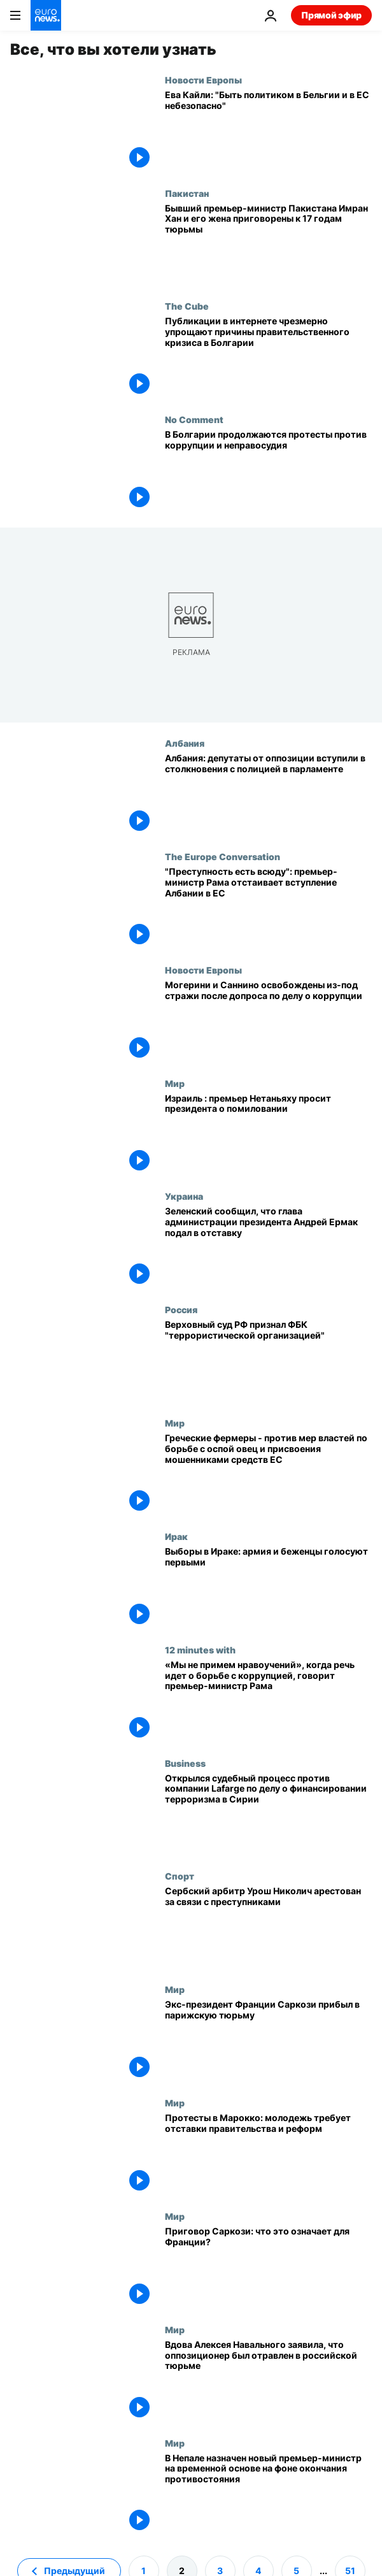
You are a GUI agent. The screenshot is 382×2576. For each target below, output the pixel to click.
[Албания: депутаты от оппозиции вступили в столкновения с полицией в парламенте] (268, 794)
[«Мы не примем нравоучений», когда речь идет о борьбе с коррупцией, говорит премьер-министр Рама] (268, 1701)
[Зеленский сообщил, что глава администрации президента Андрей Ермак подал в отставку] (268, 1247)
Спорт (179, 1876)
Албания (184, 743)
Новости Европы (203, 80)
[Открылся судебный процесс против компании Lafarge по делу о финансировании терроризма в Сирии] (268, 1814)
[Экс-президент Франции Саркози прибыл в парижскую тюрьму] (268, 2040)
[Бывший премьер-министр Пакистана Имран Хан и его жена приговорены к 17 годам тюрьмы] (268, 244)
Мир (175, 1083)
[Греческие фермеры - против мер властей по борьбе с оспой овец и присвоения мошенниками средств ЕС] (268, 1474)
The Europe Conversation (222, 856)
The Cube (187, 306)
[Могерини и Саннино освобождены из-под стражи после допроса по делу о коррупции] (268, 1021)
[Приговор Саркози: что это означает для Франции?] (268, 2267)
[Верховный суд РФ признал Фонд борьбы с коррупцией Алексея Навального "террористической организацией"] (268, 1361)
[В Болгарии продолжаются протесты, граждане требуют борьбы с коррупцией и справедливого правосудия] (268, 470)
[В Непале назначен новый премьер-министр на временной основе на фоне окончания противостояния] (268, 2494)
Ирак (176, 1536)
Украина (184, 1196)
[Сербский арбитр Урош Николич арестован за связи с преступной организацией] (268, 1927)
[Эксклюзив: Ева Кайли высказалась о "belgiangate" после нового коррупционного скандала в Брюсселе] (268, 131)
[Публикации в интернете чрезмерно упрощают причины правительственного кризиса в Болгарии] (268, 357)
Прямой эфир (331, 15)
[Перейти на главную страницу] (46, 15)
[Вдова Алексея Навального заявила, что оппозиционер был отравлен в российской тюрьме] (268, 2381)
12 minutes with (200, 1649)
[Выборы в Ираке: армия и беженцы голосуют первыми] (268, 1587)
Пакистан (187, 193)
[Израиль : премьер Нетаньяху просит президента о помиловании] (268, 1134)
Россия (181, 1309)
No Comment (194, 419)
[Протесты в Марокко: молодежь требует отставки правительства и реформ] (268, 2154)
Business (185, 1763)
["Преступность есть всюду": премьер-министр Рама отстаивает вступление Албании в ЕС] (268, 908)
